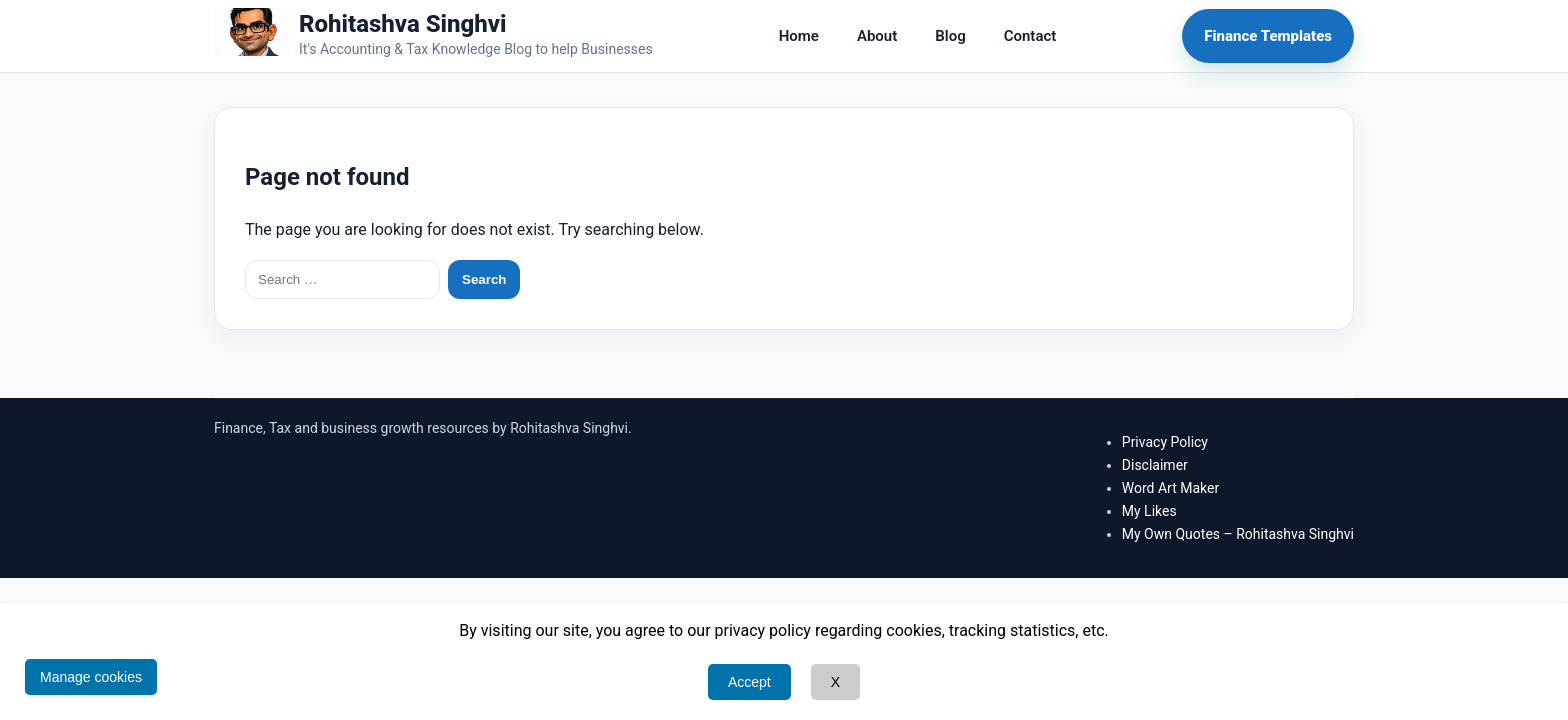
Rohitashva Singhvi (403, 24)
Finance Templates (1268, 36)
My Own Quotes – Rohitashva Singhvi (1238, 534)
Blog (950, 36)
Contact (1030, 36)
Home (799, 36)
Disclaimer (1155, 465)
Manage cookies (91, 677)
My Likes (1149, 511)
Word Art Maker (1170, 488)
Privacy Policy (1165, 442)
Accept (749, 682)
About (877, 36)
